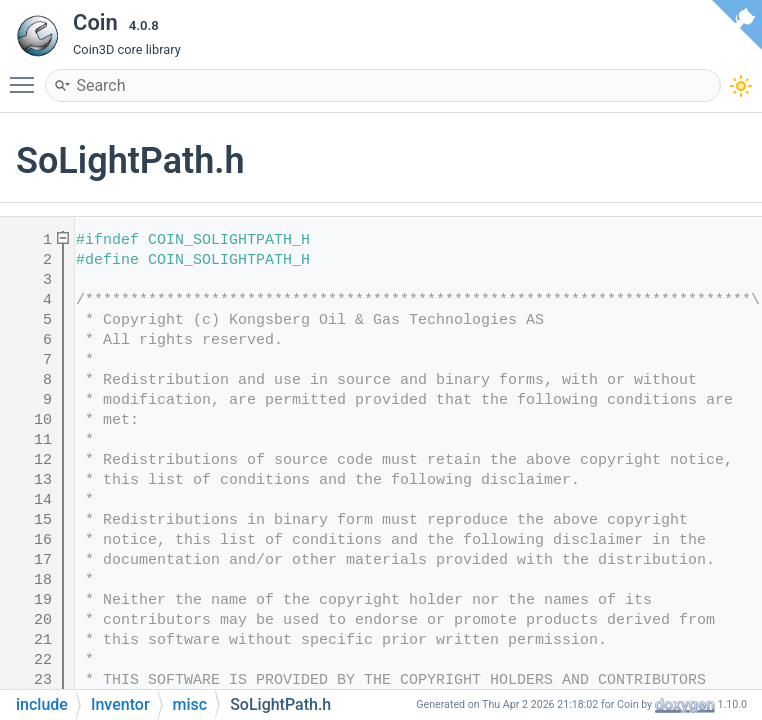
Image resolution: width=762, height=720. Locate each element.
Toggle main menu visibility (27, 76)
